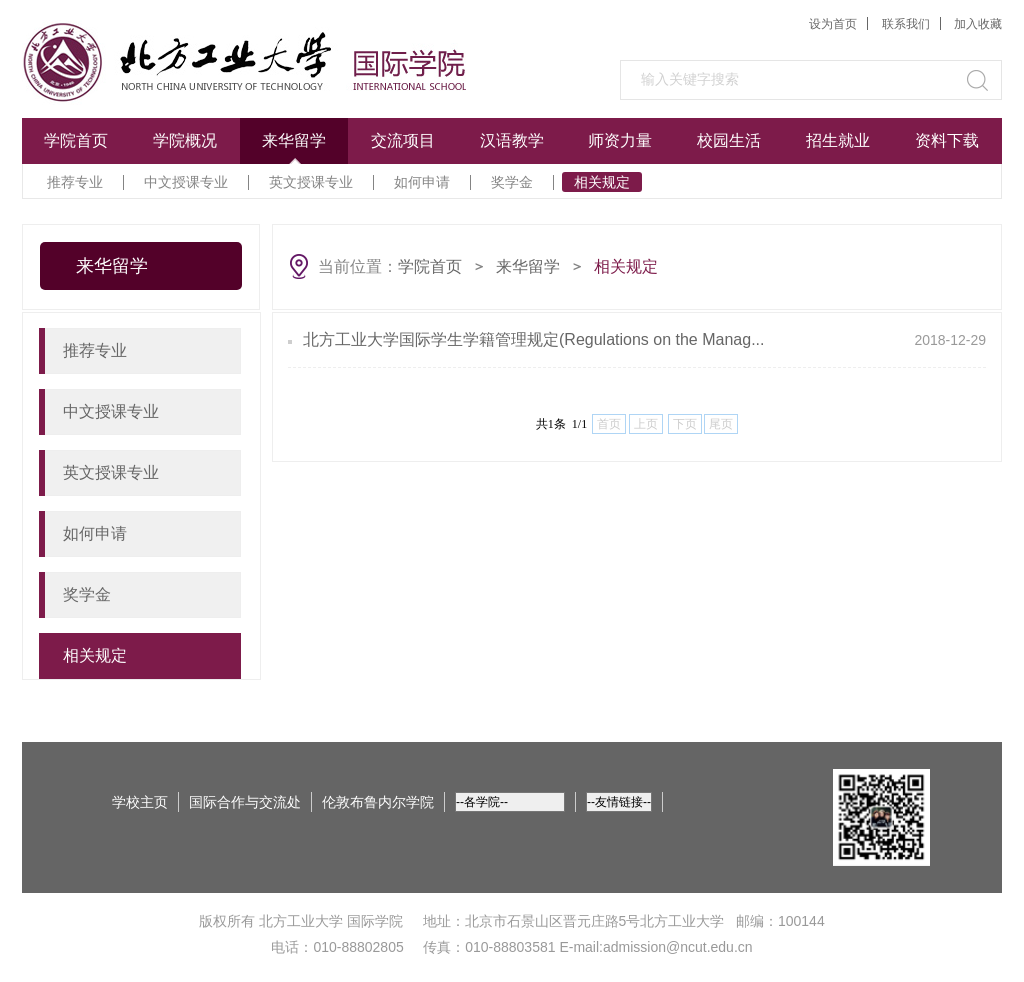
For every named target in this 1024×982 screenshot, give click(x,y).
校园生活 (729, 140)
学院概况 (185, 140)
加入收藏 (978, 24)
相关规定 (602, 182)
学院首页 (76, 140)
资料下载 (947, 140)
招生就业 (838, 140)
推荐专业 (75, 182)
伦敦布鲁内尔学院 (378, 802)
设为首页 (833, 24)
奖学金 (512, 182)
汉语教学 (512, 140)
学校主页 (140, 802)
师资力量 (620, 140)
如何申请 (422, 182)
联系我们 (906, 24)
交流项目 (403, 140)
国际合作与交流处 (245, 802)
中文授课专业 (186, 182)
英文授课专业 (311, 182)
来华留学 (294, 140)
